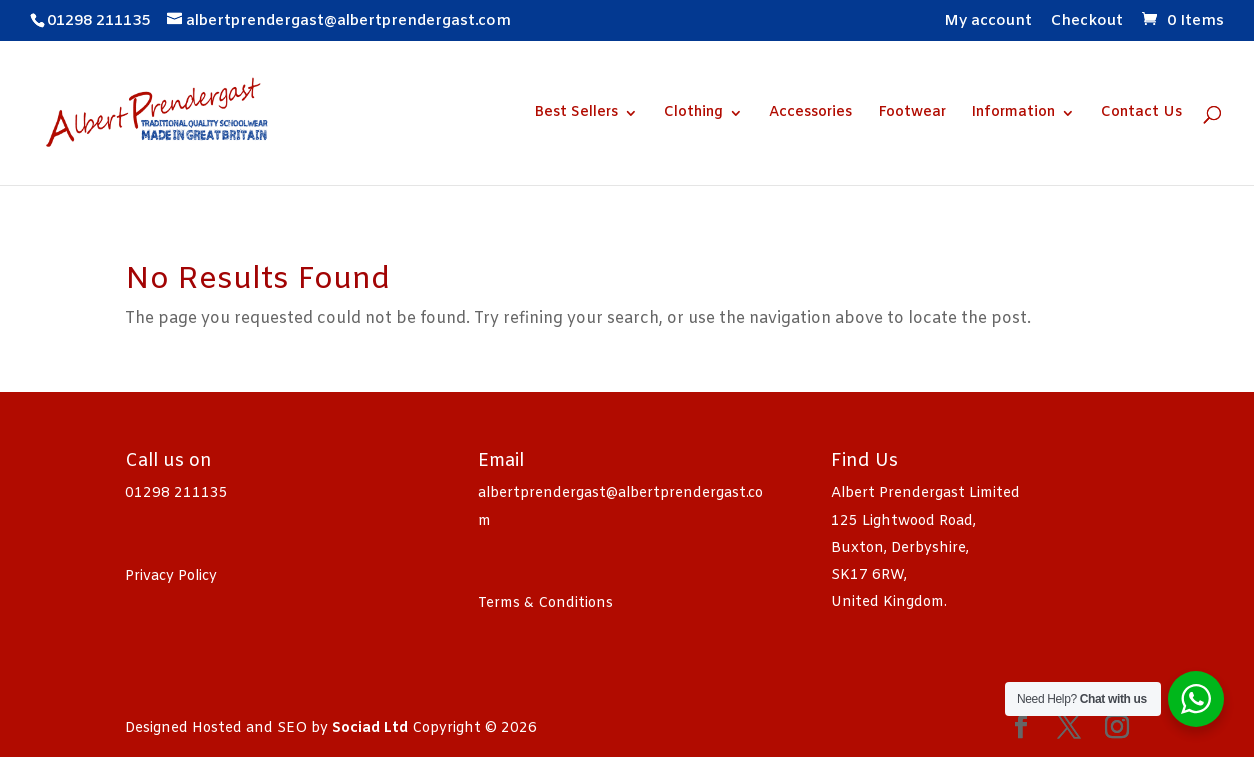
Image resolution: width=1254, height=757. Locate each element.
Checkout (1087, 22)
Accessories (810, 114)
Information (1013, 114)
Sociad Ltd (370, 728)
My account (988, 22)
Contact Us (1141, 114)
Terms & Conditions (545, 603)
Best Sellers (576, 114)
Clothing (693, 114)
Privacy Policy (171, 576)
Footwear (912, 114)
